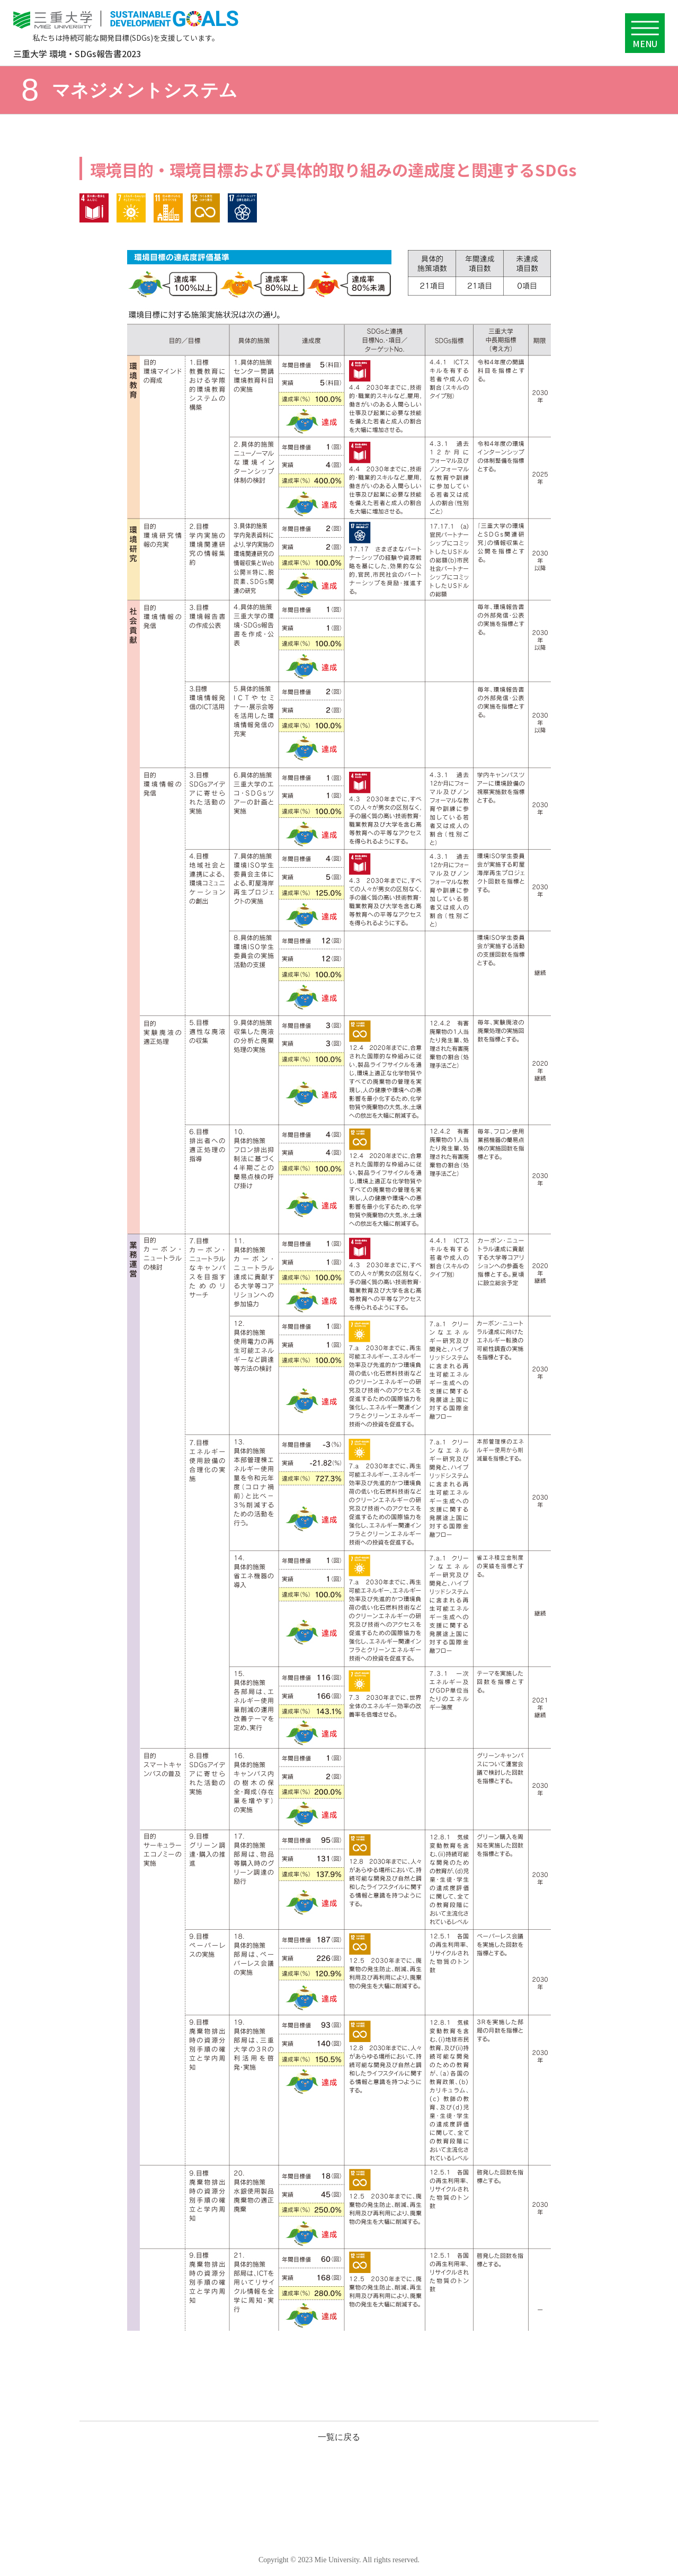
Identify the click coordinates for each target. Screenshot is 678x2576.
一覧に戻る (339, 2436)
